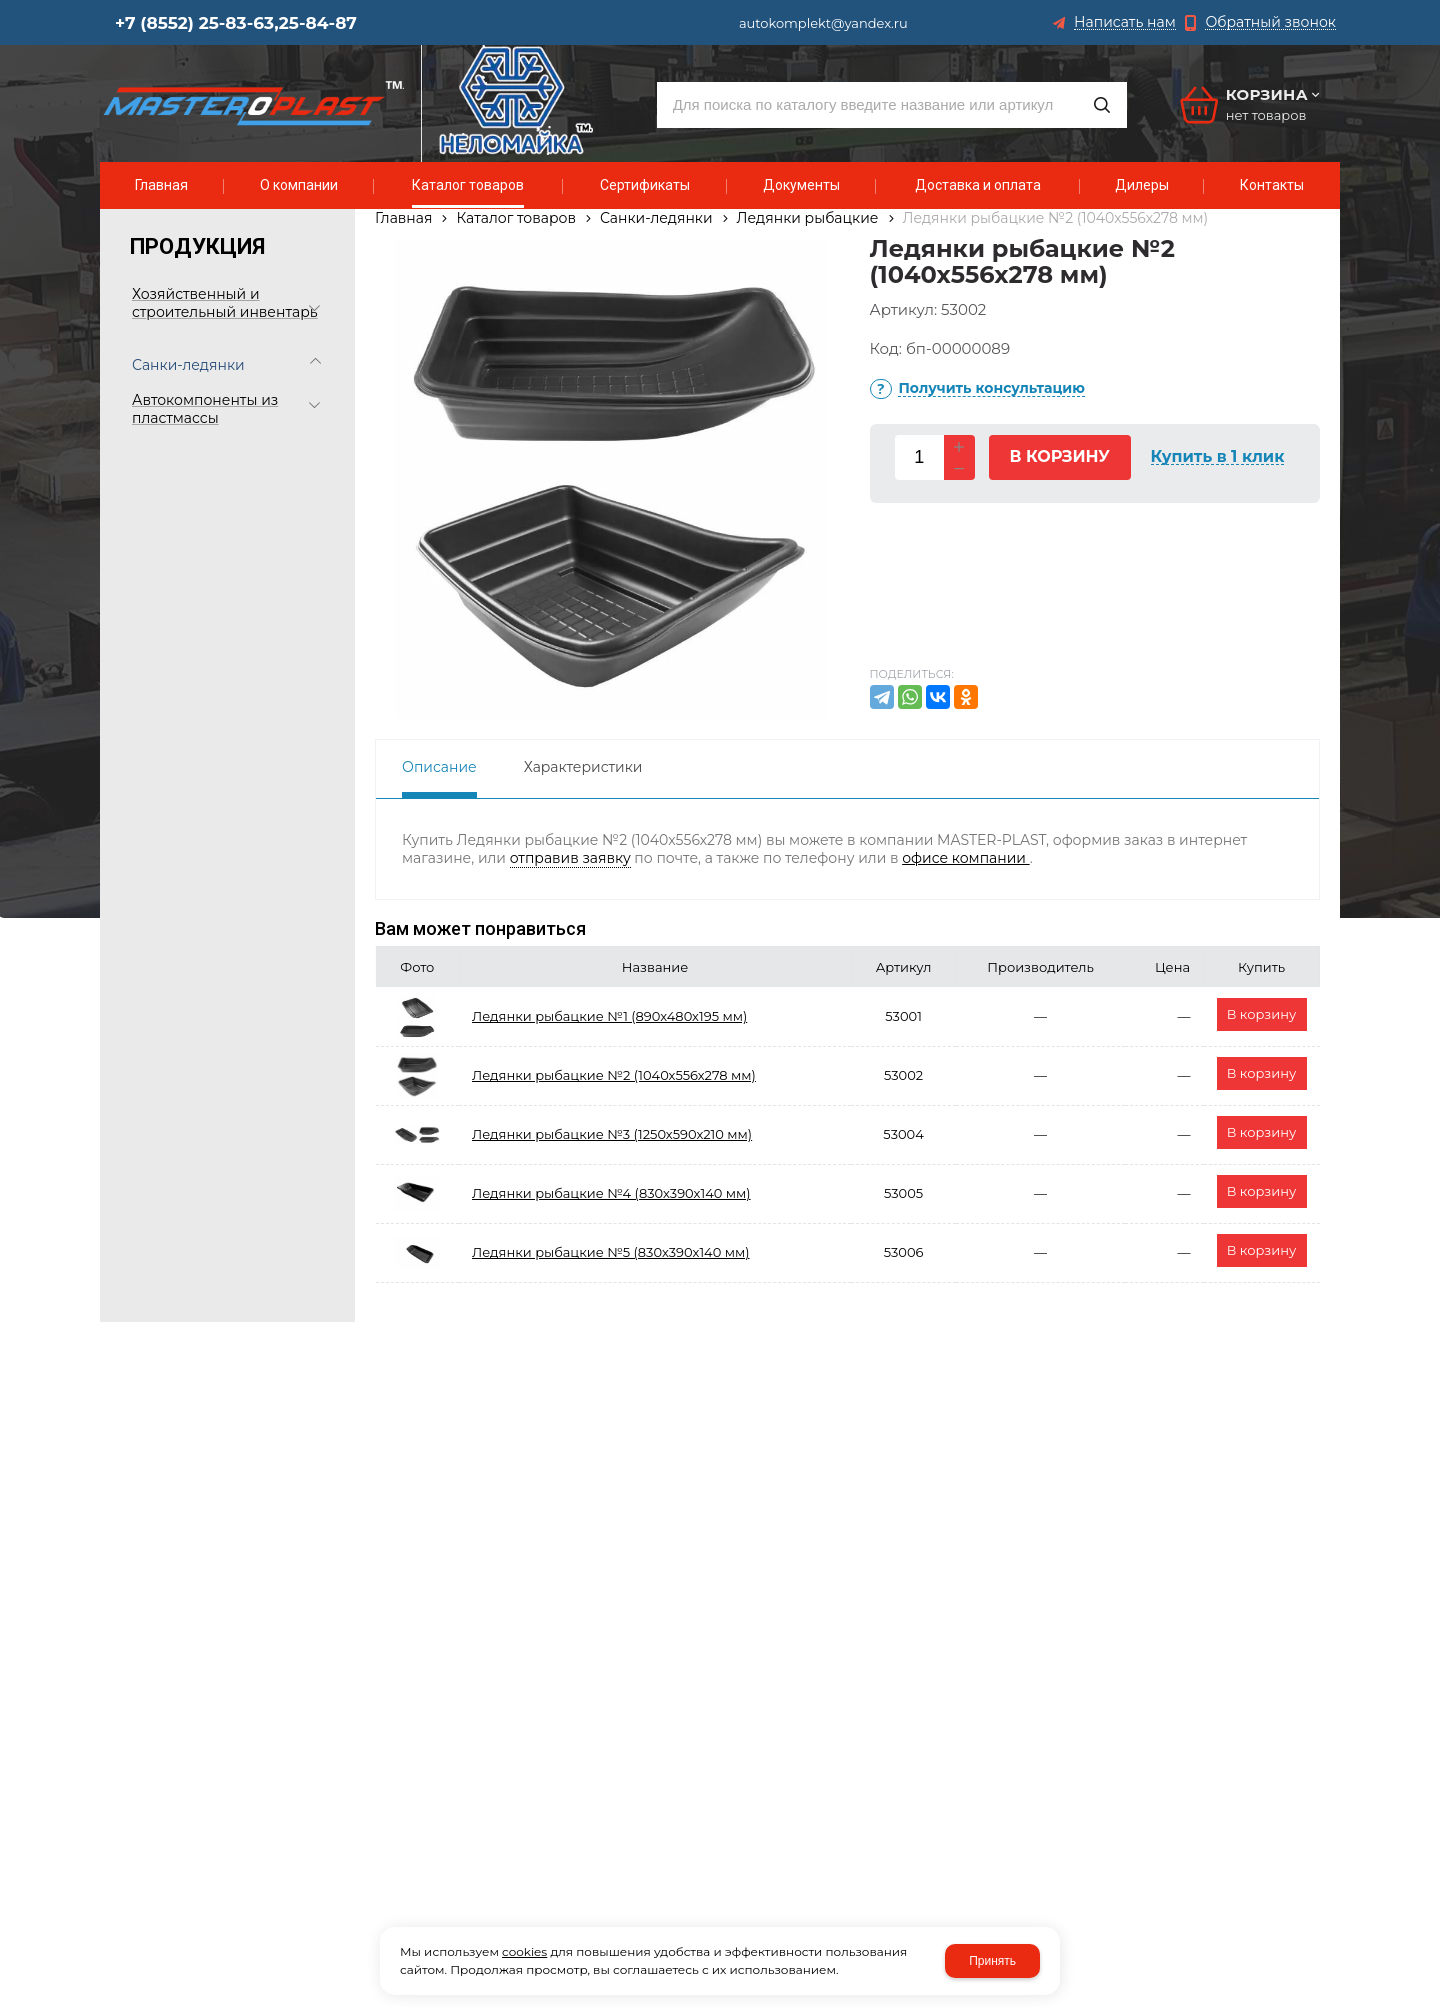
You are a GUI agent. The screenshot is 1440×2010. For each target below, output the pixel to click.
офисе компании (965, 858)
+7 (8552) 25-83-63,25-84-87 (236, 23)
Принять (992, 1961)
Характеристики (583, 767)
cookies (524, 1951)
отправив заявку (570, 858)
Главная (403, 218)
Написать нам (1125, 22)
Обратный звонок (1270, 22)
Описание (439, 767)
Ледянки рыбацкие (808, 218)
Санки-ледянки (656, 218)
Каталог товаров (516, 218)
